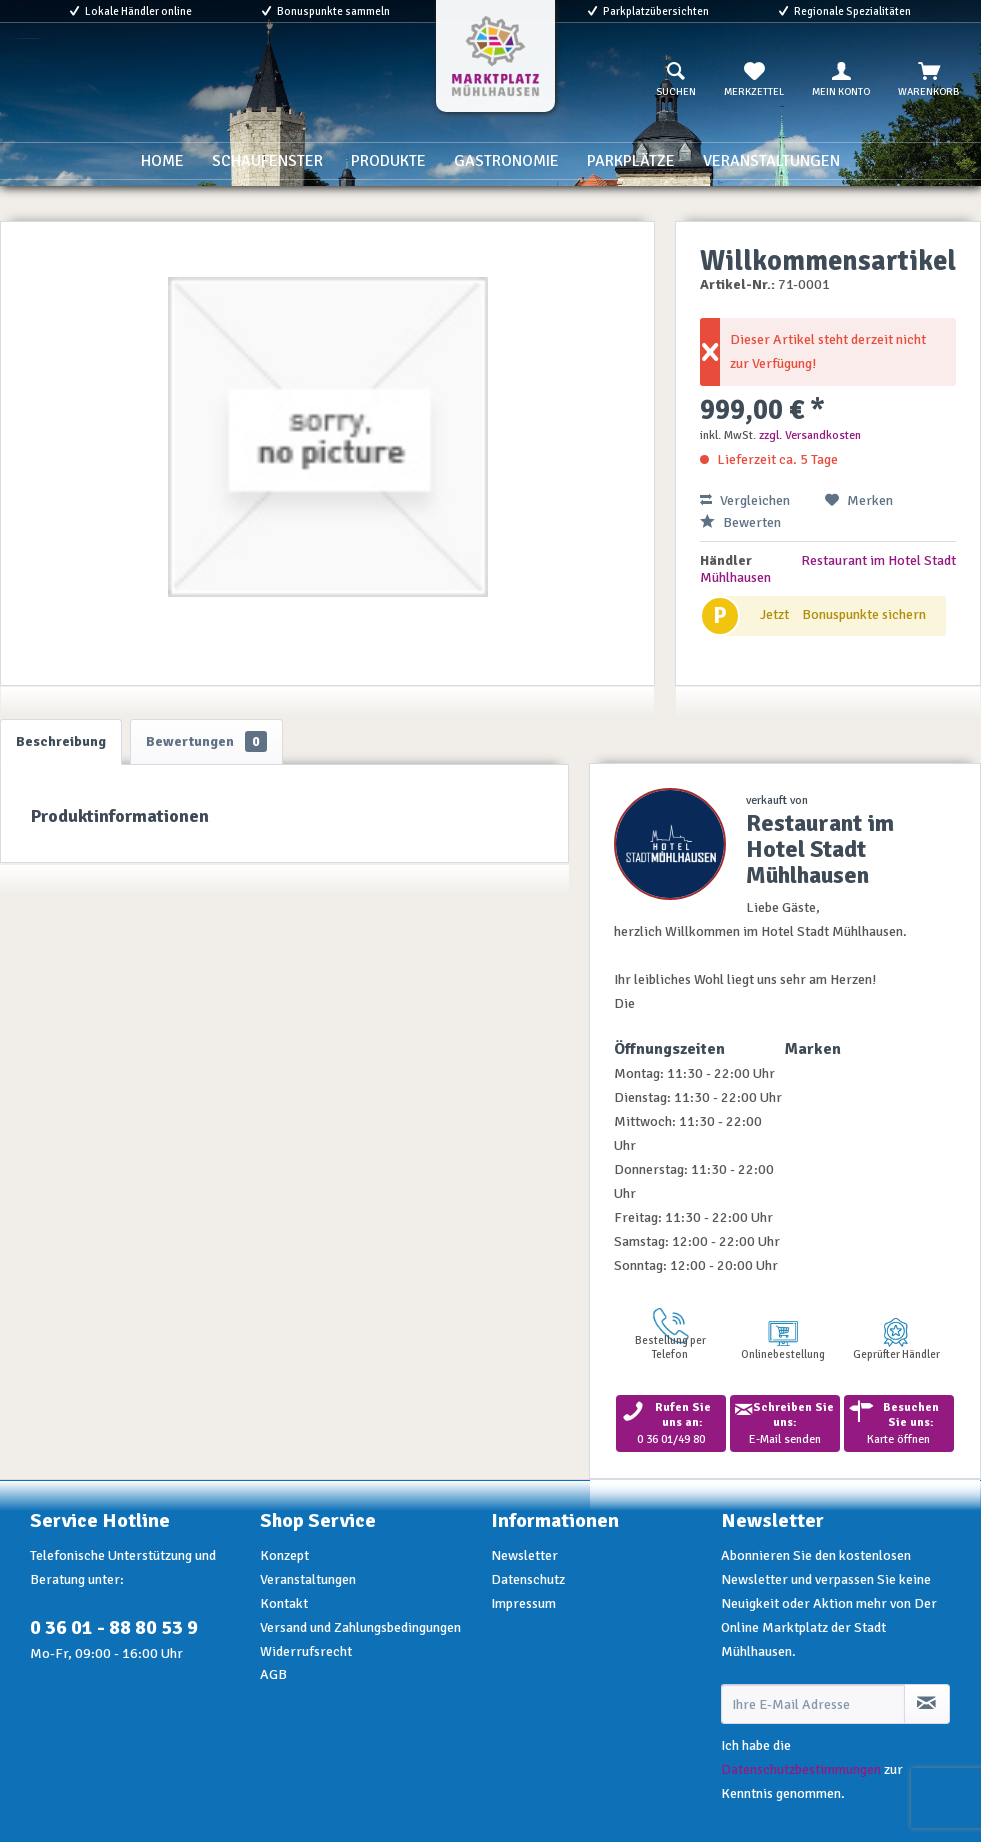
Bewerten (740, 522)
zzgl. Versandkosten (810, 435)
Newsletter (524, 1555)
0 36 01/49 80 (671, 1423)
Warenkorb (928, 80)
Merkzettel (754, 80)
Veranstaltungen (308, 1579)
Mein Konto (841, 80)
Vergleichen (745, 500)
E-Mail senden (785, 1423)
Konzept (284, 1555)
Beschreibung (61, 741)
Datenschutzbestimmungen (801, 1769)
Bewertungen (206, 741)
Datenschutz (528, 1579)
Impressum (523, 1603)
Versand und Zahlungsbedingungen (360, 1627)
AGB (273, 1674)
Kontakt (284, 1603)
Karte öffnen (899, 1423)
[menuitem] (676, 80)
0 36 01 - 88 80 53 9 (114, 1627)
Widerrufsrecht (306, 1651)
